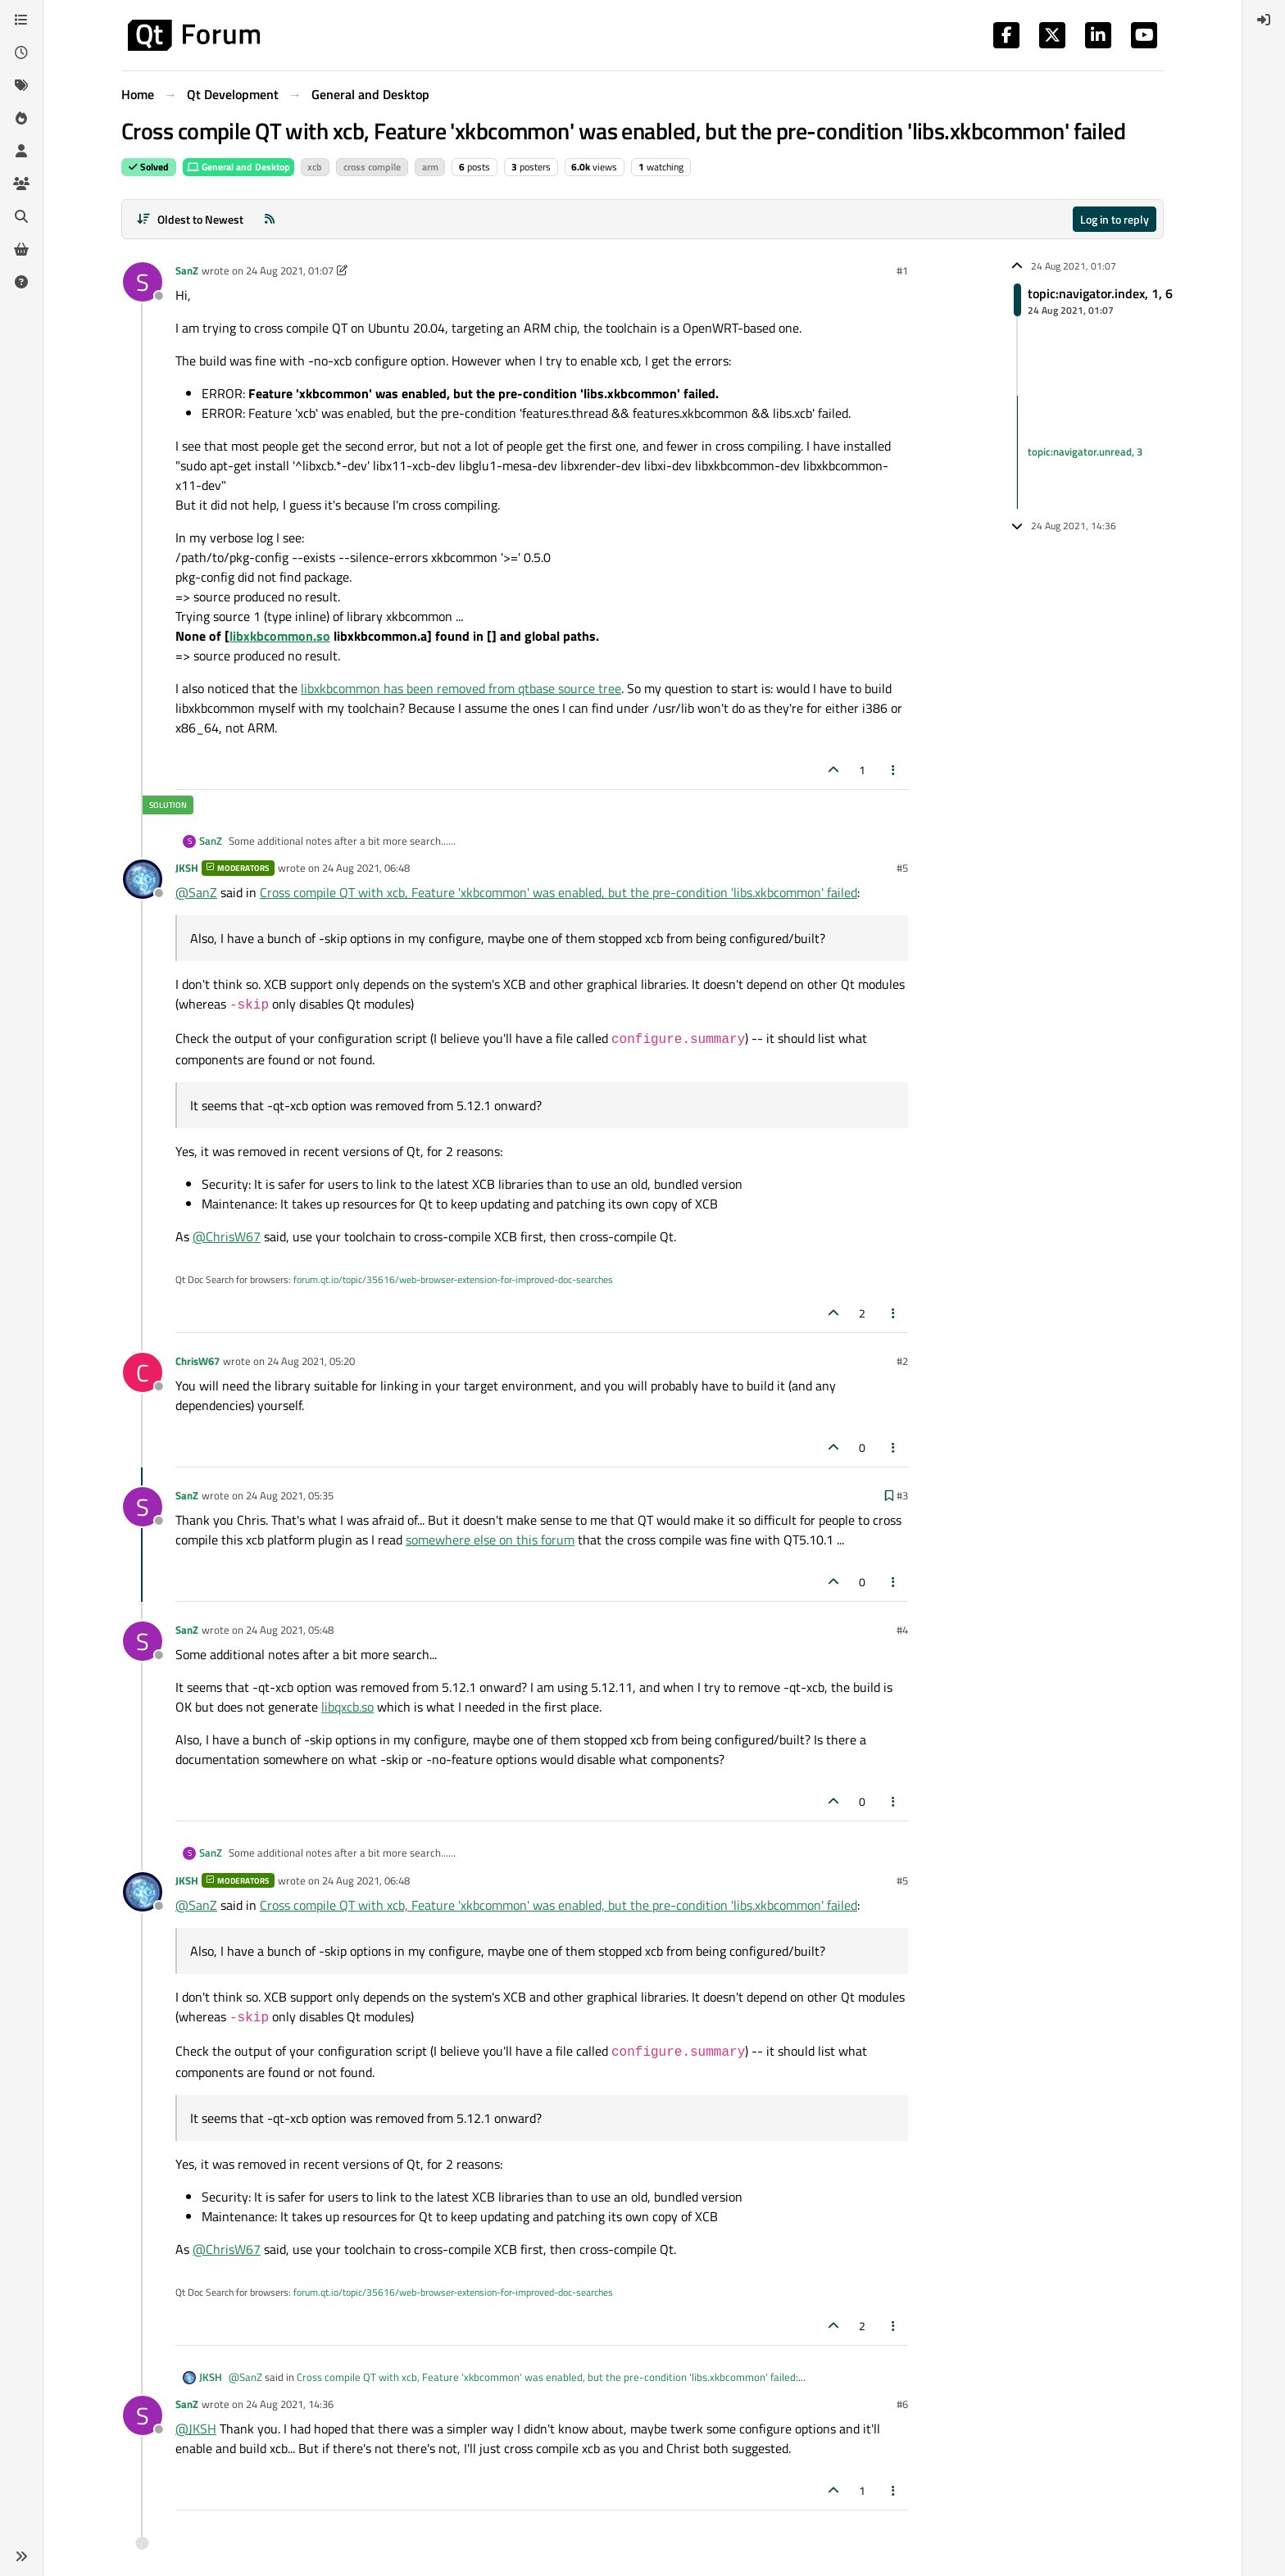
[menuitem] (1263, 20)
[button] (21, 2556)
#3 (902, 1495)
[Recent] (21, 52)
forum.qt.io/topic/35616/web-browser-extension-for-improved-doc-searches (453, 1279)
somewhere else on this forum (490, 1539)
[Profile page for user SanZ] (142, 282)
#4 (902, 1629)
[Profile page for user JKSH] (142, 879)
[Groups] (21, 183)
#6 (902, 2404)
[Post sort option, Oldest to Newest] (190, 219)
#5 (902, 867)
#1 (902, 270)
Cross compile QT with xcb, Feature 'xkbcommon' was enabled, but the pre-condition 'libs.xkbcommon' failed (558, 892)
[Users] (21, 151)
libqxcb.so (347, 1707)
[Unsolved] (21, 282)
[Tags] (21, 85)
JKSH (186, 867)
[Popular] (21, 118)
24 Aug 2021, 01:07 (290, 270)
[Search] (21, 216)
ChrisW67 (197, 1361)
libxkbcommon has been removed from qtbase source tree (461, 688)
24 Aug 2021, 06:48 (366, 867)
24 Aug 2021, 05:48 (290, 1629)
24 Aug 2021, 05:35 (290, 1495)
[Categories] (21, 20)
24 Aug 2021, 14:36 (290, 2404)
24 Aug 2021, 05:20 (311, 1361)
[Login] (1263, 20)
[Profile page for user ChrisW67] (142, 1372)
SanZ (186, 270)
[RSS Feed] (269, 219)
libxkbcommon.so (279, 636)
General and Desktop (238, 167)
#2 (902, 1361)
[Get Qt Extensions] (21, 249)
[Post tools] (894, 769)
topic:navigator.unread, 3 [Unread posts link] (1085, 451)
